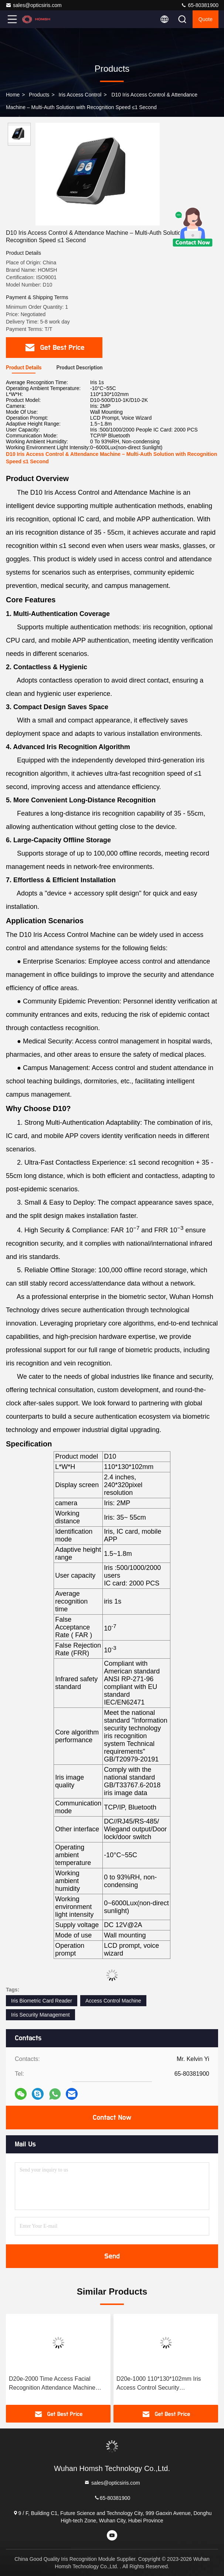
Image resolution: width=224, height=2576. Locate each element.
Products (39, 95)
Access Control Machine (113, 2001)
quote (205, 19)
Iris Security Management (40, 2015)
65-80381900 (199, 5)
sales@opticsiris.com (34, 5)
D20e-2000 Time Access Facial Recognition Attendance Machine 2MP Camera (52, 2384)
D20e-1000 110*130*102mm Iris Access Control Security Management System (158, 2384)
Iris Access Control (80, 95)
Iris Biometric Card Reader (41, 2001)
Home (13, 95)
